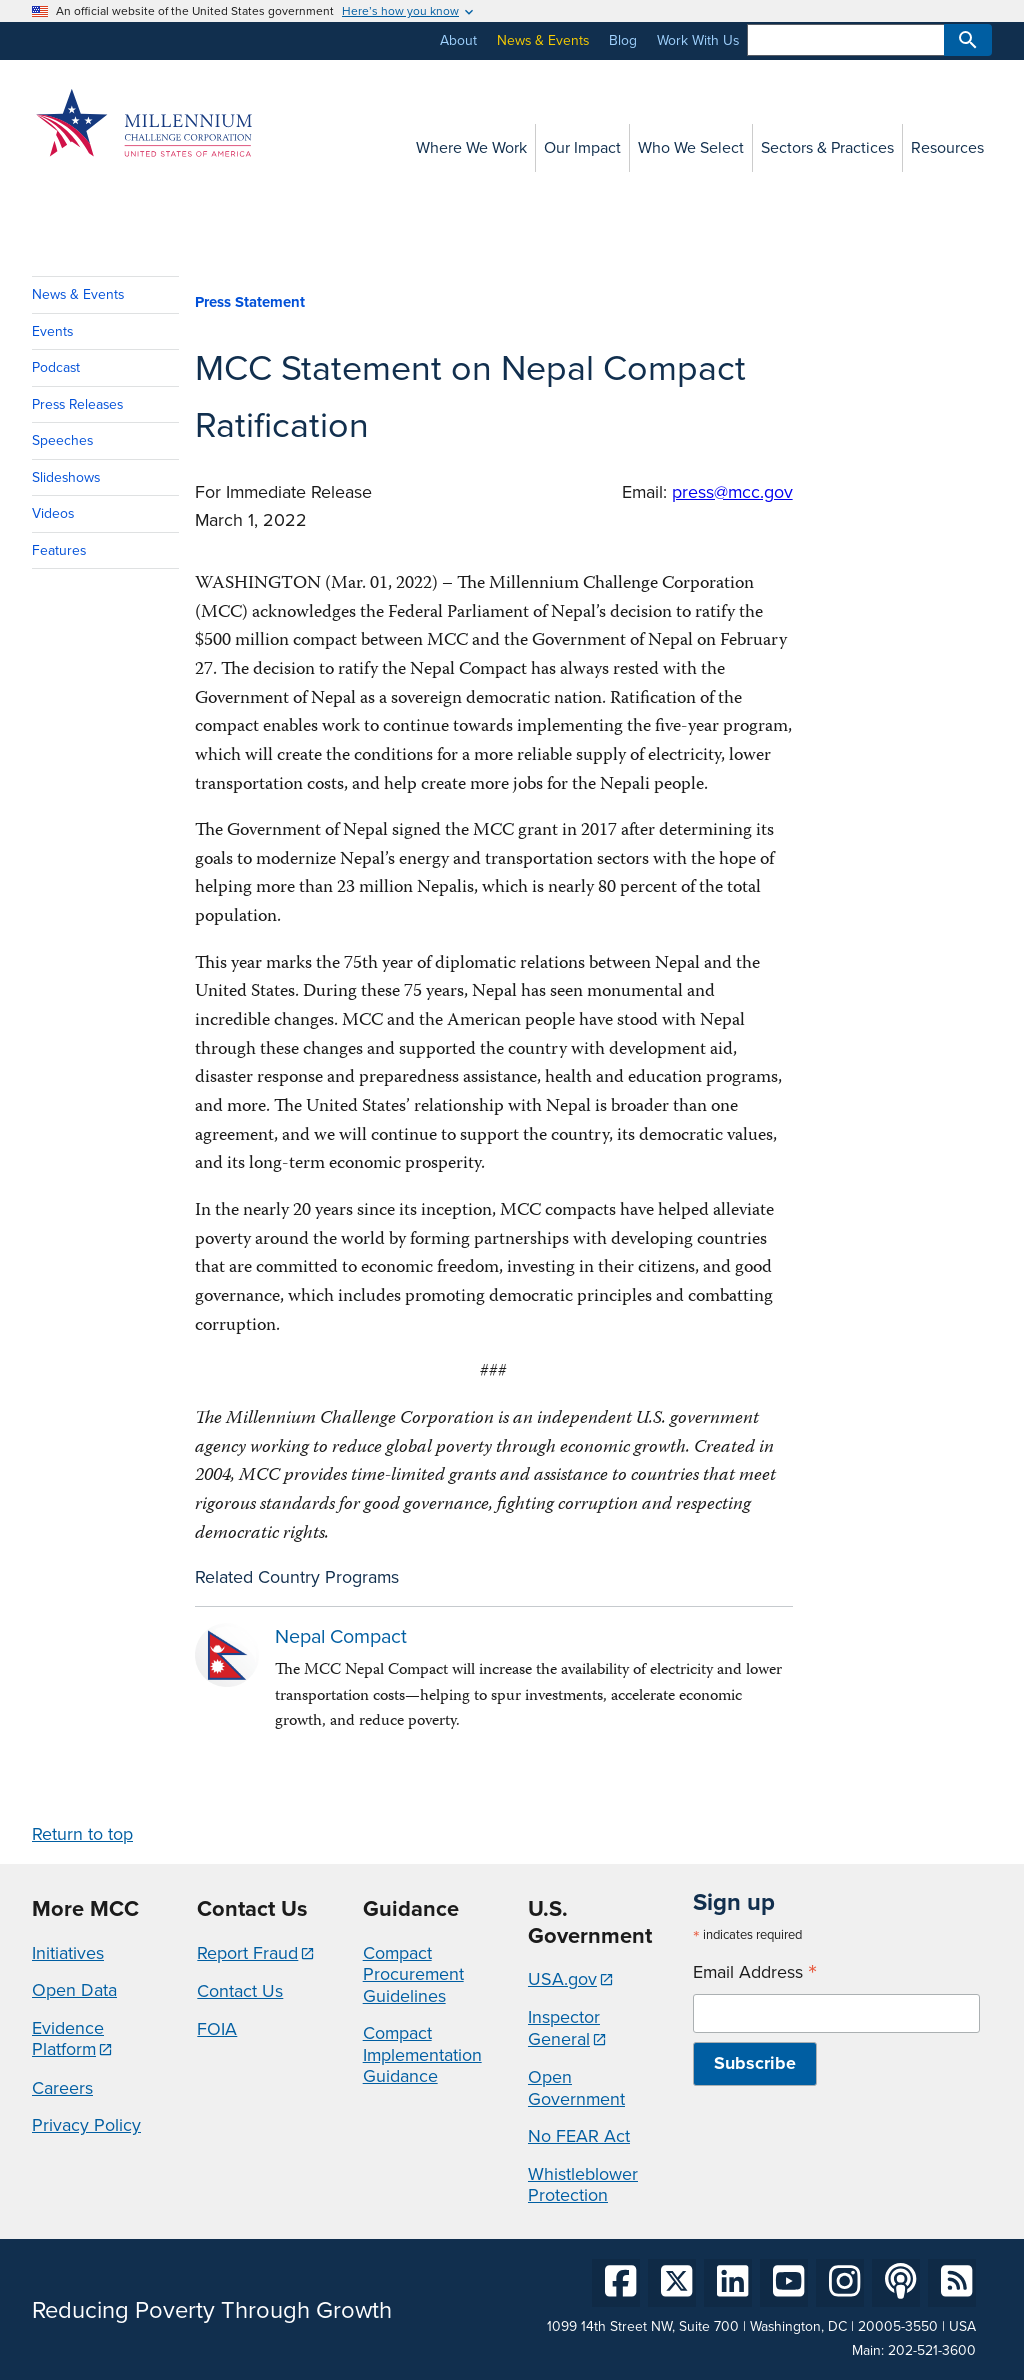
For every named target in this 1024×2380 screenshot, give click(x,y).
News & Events (543, 40)
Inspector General (564, 2028)
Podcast (56, 367)
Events (52, 331)
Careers (62, 2088)
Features (59, 550)
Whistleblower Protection (583, 2185)
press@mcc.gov (732, 492)
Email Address (755, 1972)
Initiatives (68, 1953)
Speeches (62, 440)
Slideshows (66, 477)
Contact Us (240, 1991)
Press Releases (77, 404)
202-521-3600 (932, 2350)
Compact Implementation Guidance (422, 2054)
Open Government (576, 2088)
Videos (53, 513)
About (458, 40)
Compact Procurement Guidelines (413, 1974)
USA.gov (562, 1979)
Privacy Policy (86, 2125)
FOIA (217, 2029)
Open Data (74, 1990)
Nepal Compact (341, 1636)
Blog (623, 40)
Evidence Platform (68, 2039)
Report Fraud (247, 1953)
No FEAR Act (579, 2136)
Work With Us (698, 40)
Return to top (82, 1834)
